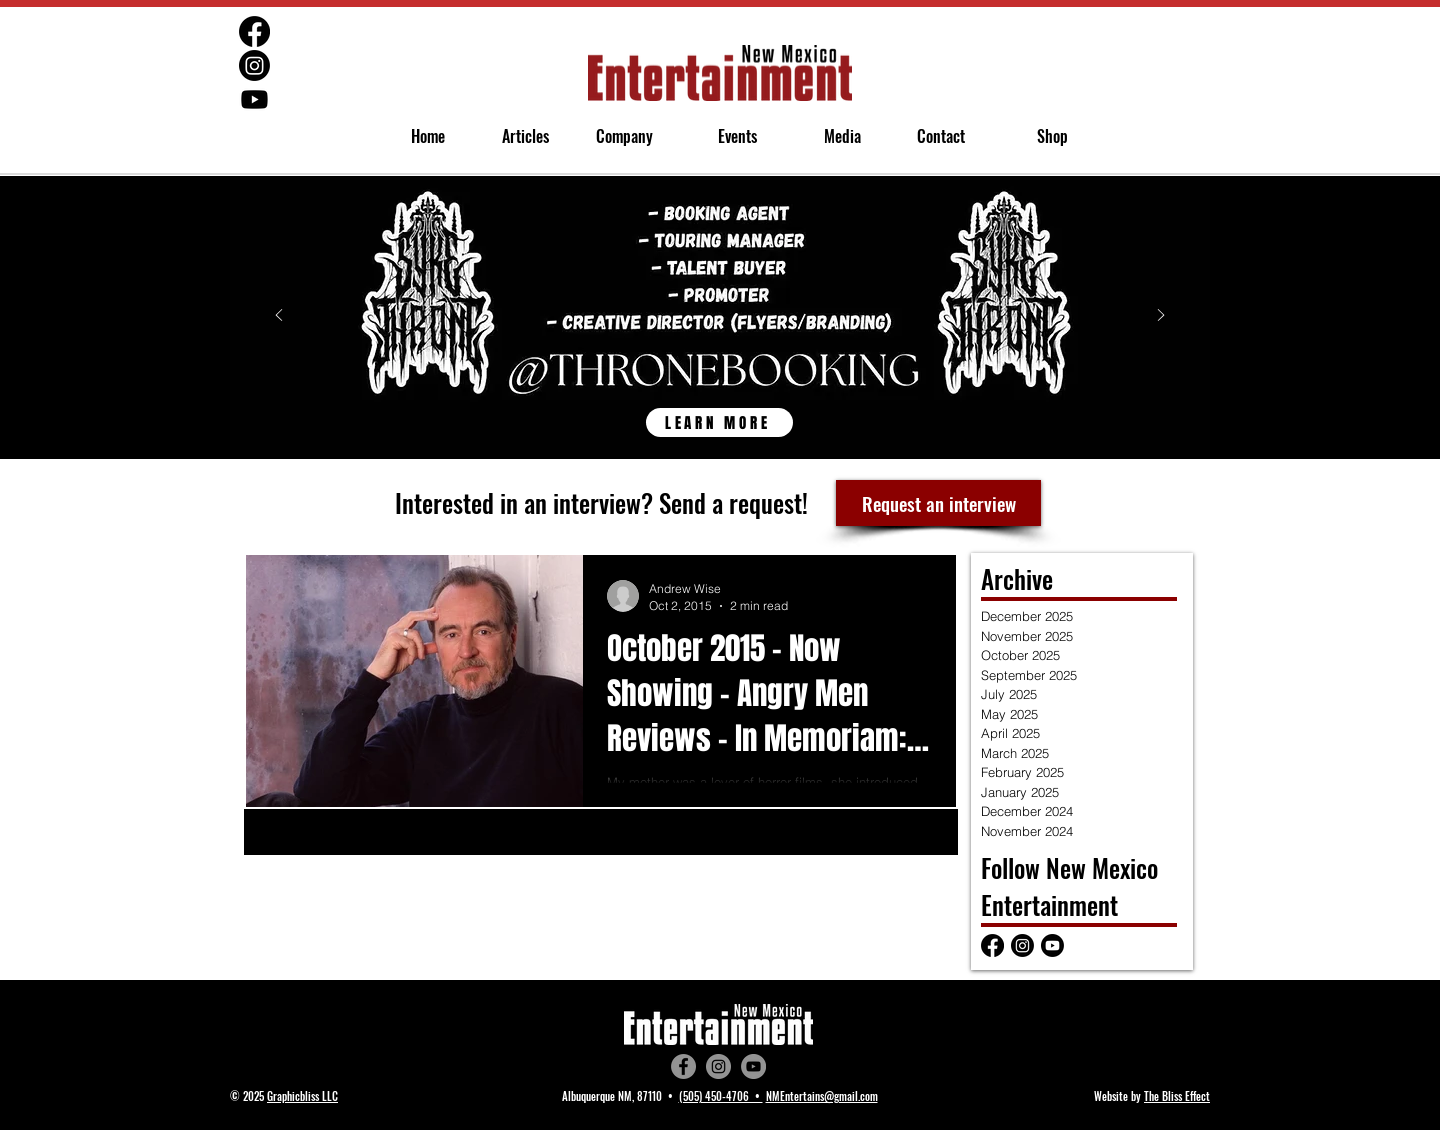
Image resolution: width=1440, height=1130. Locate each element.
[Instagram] (718, 1066)
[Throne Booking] (720, 412)
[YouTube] (753, 1066)
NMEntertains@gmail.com (822, 1096)
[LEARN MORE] (719, 422)
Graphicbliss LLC (302, 1096)
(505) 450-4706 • (721, 1096)
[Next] (1161, 316)
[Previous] (279, 316)
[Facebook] (683, 1066)
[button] (616, 136)
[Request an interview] (938, 503)
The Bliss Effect (1177, 1096)
